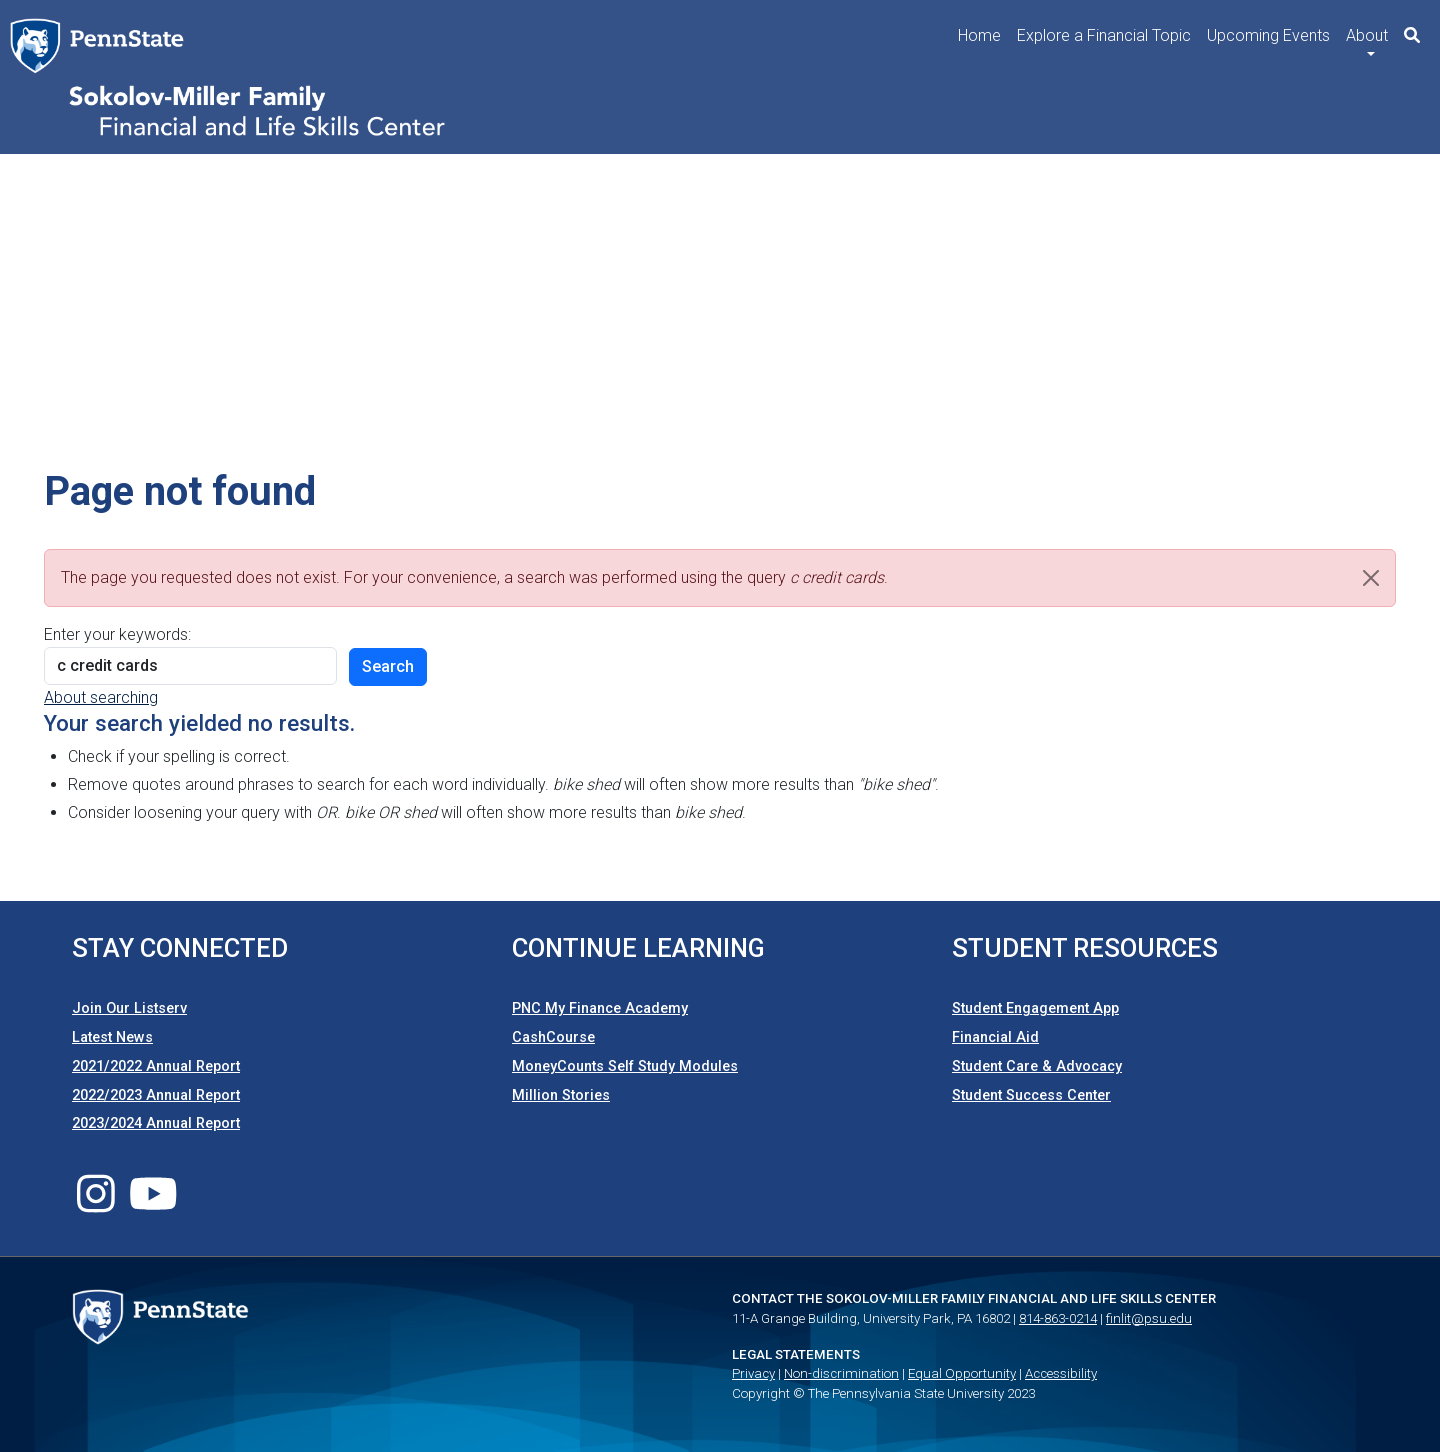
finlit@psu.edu (1149, 1318)
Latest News (112, 1037)
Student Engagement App (1035, 1008)
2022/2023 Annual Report (156, 1095)
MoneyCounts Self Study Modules (625, 1066)
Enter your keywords (116, 634)
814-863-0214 (1058, 1318)
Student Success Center (1031, 1095)
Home (979, 35)
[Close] (1371, 578)
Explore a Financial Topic (1104, 35)
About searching (101, 697)
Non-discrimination (841, 1373)
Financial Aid (995, 1037)
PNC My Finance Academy (600, 1008)
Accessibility (1061, 1373)
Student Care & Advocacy (1037, 1066)
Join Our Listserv (129, 1008)
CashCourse (553, 1037)
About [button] (1367, 35)
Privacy (753, 1373)
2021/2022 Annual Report (156, 1066)
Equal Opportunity (962, 1373)
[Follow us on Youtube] (153, 1205)
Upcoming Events (1268, 35)
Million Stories (561, 1095)
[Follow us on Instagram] (96, 1205)
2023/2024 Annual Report (156, 1123)
